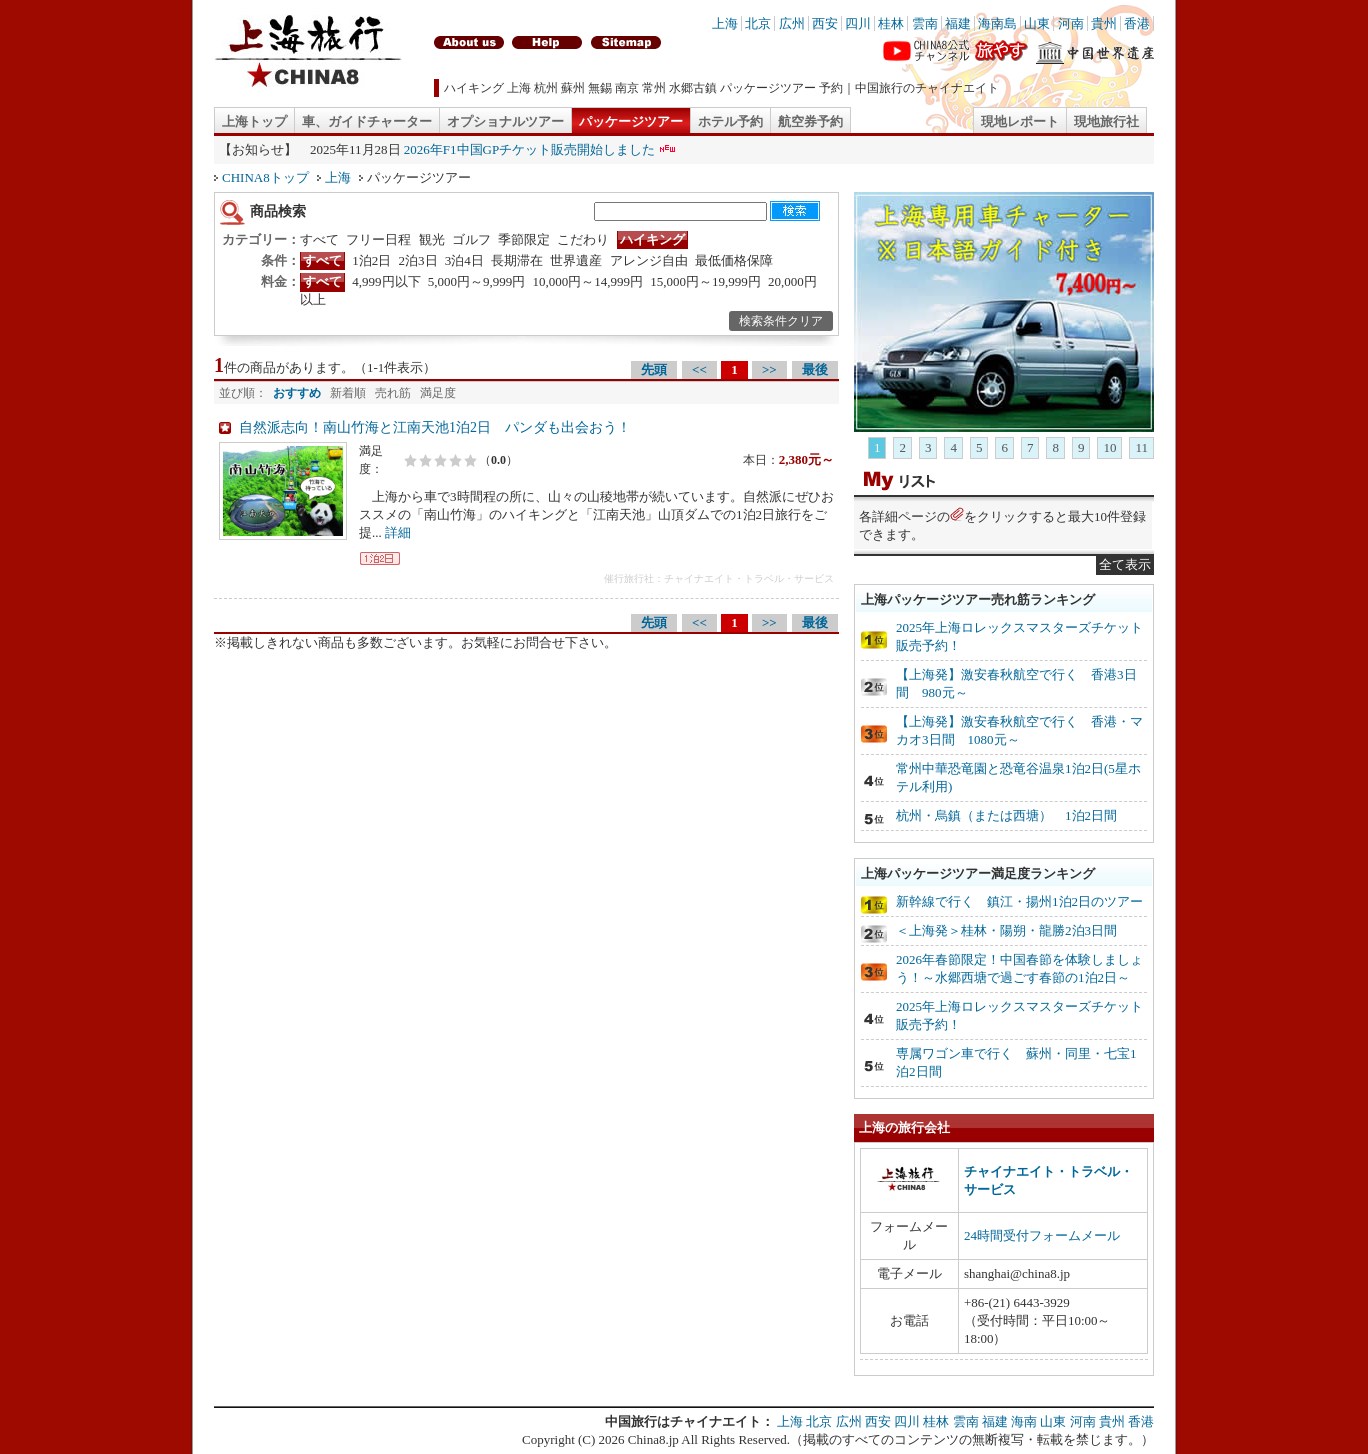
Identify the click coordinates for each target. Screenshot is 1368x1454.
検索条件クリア (781, 321)
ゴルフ (471, 239)
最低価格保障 (734, 260)
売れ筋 (393, 393)
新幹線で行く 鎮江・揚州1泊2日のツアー (1019, 901)
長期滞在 (517, 260)
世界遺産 (576, 260)
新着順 (348, 393)
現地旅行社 (1106, 121)
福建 (958, 23)
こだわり (583, 239)
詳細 (398, 532)
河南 (1071, 23)
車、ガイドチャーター (367, 121)
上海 (725, 23)
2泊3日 (418, 260)
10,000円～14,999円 (588, 281)
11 (1141, 447)
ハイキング (652, 239)
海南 (1024, 1421)
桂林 (891, 23)
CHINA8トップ (265, 177)
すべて (319, 239)
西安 (825, 23)
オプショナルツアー (505, 121)
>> (769, 369)
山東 (1037, 23)
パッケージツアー (631, 121)
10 (1109, 447)
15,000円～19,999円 (705, 281)
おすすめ (297, 393)
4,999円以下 (386, 281)
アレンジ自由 (649, 260)
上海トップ (254, 121)
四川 (858, 23)
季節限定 (524, 239)
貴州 (1104, 23)
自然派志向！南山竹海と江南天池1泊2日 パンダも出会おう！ (435, 427)
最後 (815, 369)
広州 (792, 23)
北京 (758, 23)
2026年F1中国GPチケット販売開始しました (529, 149)
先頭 (654, 369)
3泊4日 (464, 260)
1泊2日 (371, 260)
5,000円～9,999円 (477, 281)
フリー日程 (378, 239)
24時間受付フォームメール (1042, 1235)
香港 (1137, 23)
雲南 (925, 23)
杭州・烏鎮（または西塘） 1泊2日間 (1006, 815)
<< (699, 369)
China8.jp (653, 1439)
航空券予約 (810, 121)
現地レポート (1020, 121)
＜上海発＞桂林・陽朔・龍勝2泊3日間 (1006, 930)
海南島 (997, 23)
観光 (432, 239)
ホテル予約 (730, 121)
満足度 (438, 393)
